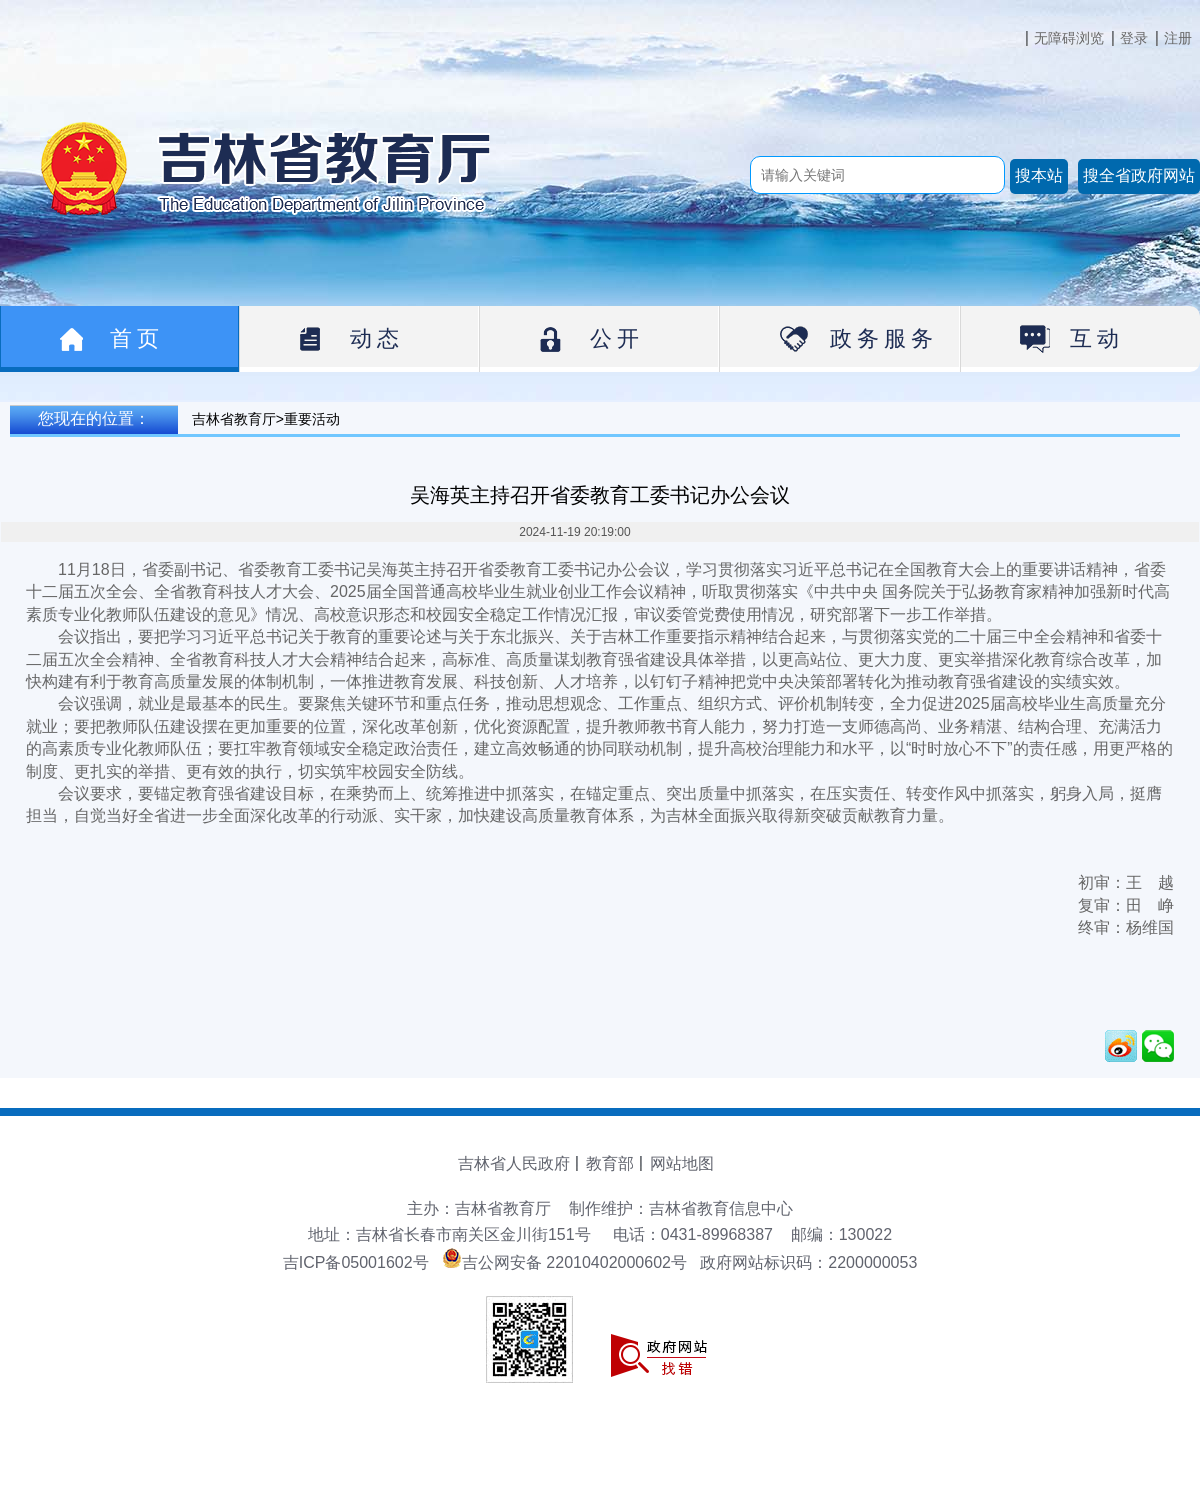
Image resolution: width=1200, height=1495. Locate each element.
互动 (1097, 338)
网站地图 (682, 1163)
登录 (1134, 38)
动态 (377, 338)
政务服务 (884, 338)
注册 (1178, 38)
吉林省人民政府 (514, 1163)
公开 (617, 338)
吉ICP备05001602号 (356, 1262)
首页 (137, 338)
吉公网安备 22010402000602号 (564, 1262)
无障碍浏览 (1069, 38)
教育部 (610, 1163)
